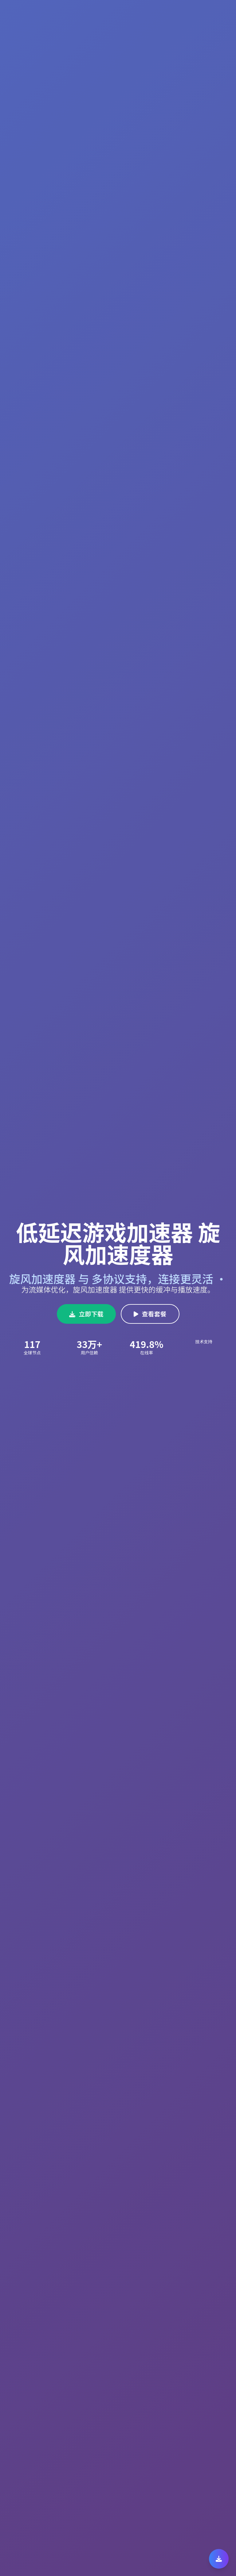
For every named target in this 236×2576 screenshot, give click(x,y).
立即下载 (86, 1313)
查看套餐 (150, 1313)
